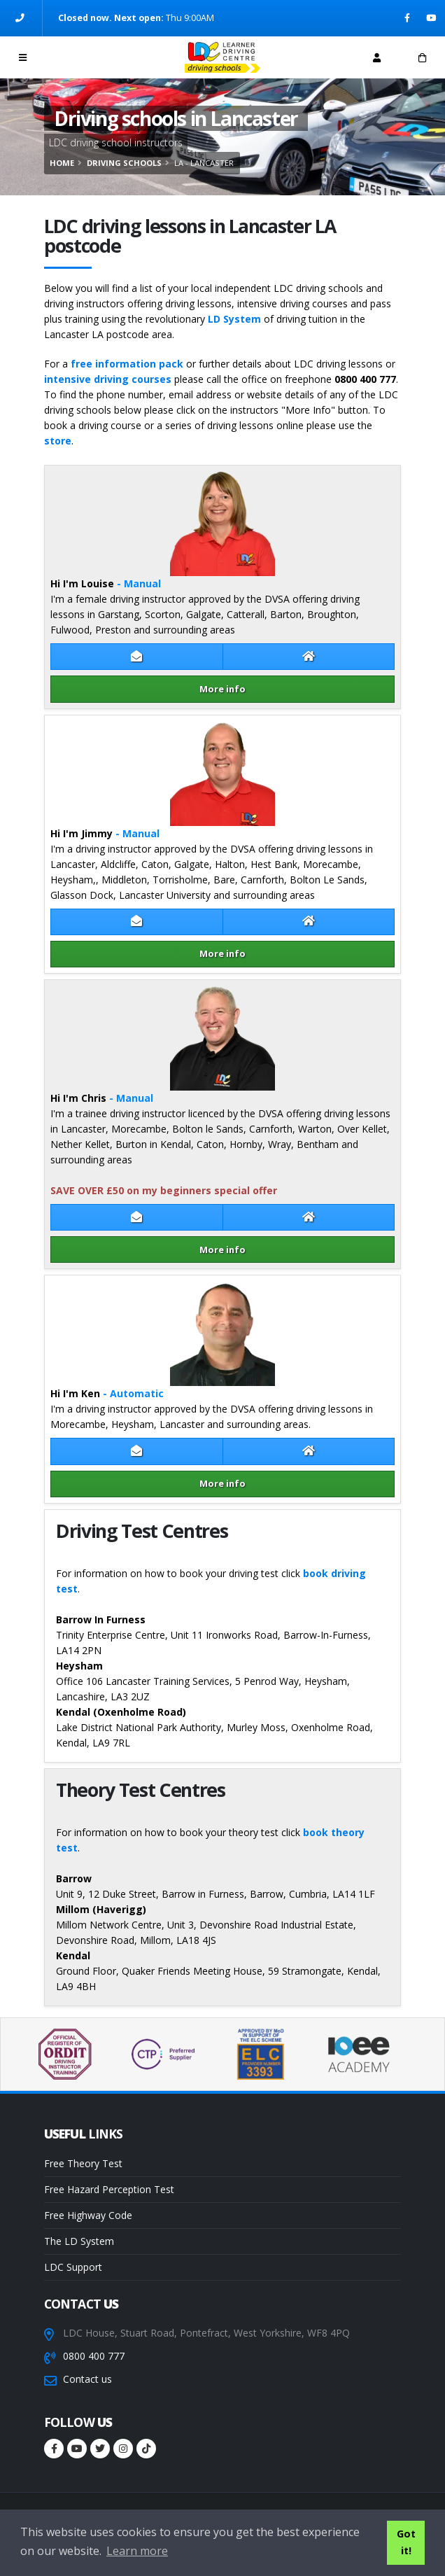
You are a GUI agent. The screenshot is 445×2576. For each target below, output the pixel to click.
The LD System (79, 2241)
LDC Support (73, 2267)
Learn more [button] (137, 2550)
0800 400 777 (94, 2355)
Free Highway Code (88, 2215)
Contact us (87, 2379)
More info (222, 688)
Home (62, 163)
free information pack (127, 363)
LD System (234, 319)
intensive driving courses (107, 379)
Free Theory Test (83, 2163)
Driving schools (124, 163)
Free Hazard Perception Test (109, 2189)
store (57, 440)
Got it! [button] (406, 2542)
